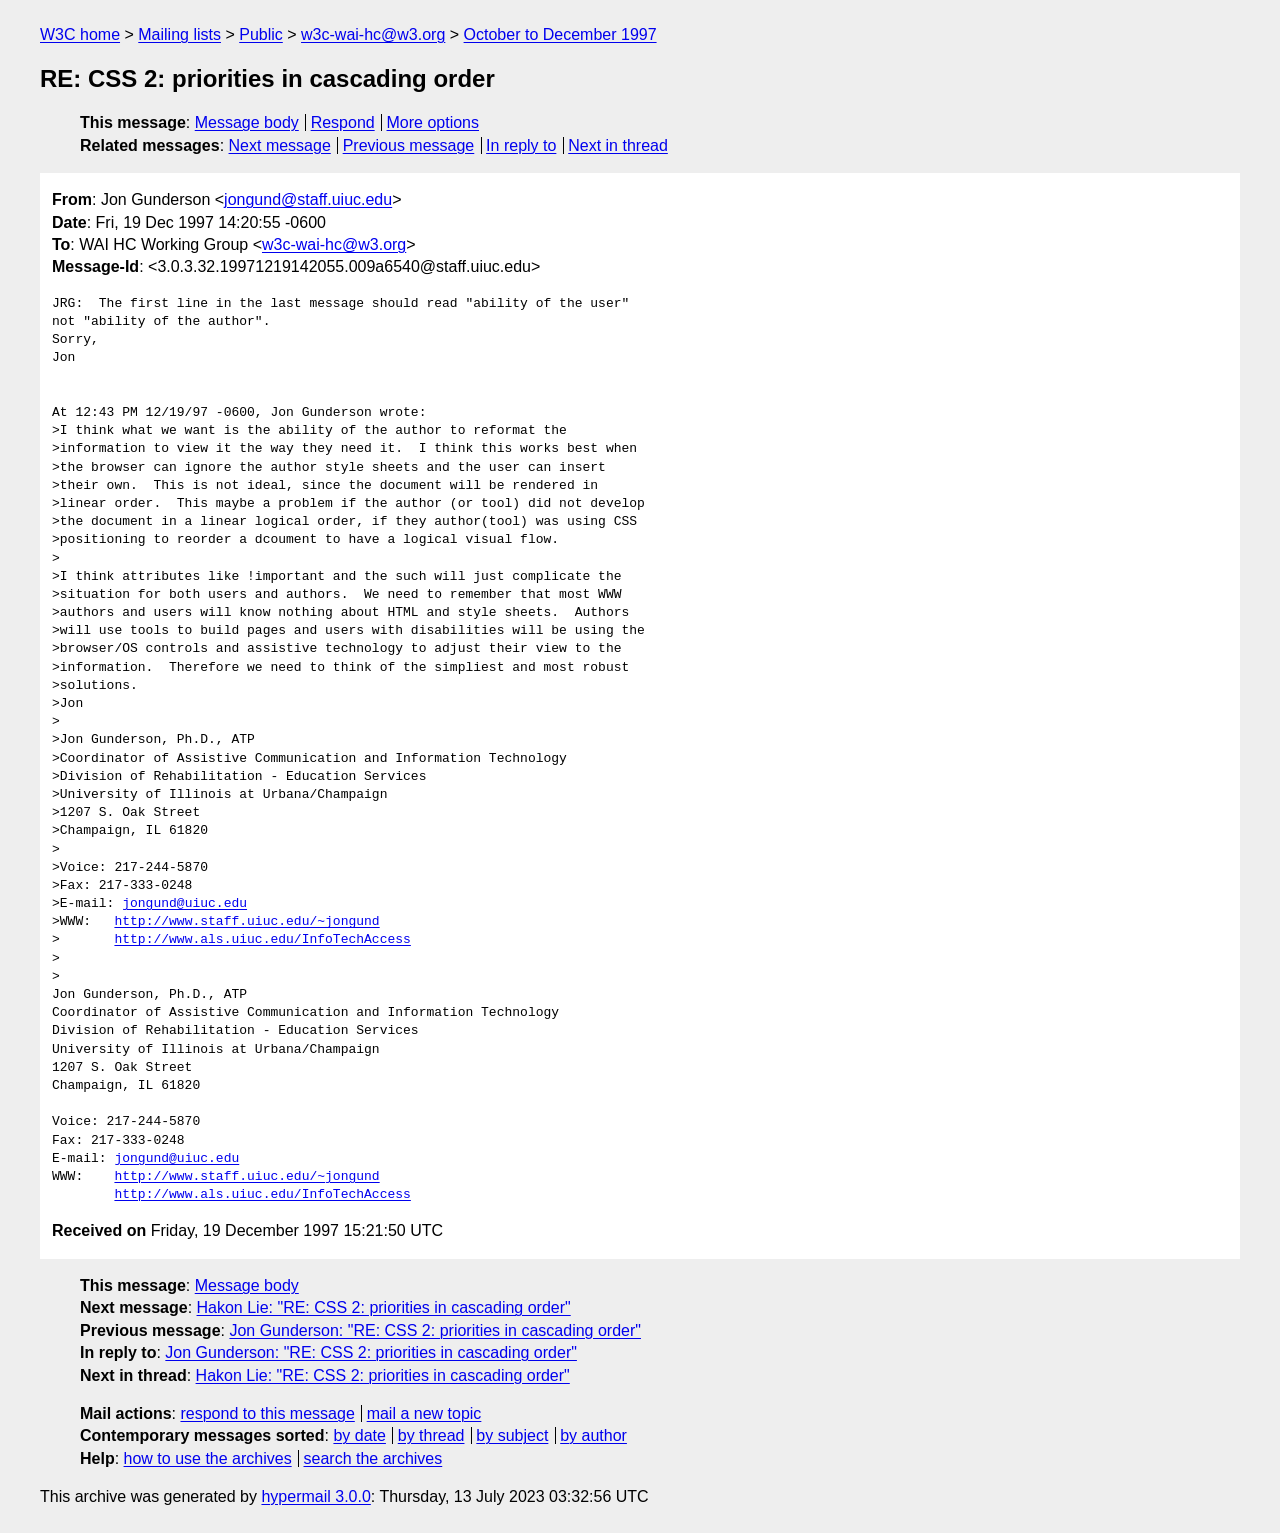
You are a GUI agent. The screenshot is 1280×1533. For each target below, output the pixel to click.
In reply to (521, 145)
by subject (512, 1435)
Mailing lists (179, 34)
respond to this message (267, 1413)
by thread (431, 1435)
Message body (247, 122)
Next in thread (618, 145)
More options (433, 122)
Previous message (409, 145)
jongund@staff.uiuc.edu (308, 199)
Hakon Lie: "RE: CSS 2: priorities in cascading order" (384, 1307)
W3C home (80, 34)
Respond (343, 122)
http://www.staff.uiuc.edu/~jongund (246, 922)
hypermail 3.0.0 (315, 1496)
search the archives (373, 1458)
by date (359, 1435)
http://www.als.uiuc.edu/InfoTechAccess (262, 940)
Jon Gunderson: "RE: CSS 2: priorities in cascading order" (435, 1330)
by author (593, 1435)
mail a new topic (424, 1413)
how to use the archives (208, 1458)
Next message (280, 145)
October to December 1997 (560, 34)
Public (261, 34)
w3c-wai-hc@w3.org (373, 34)
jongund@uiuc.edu (184, 904)
